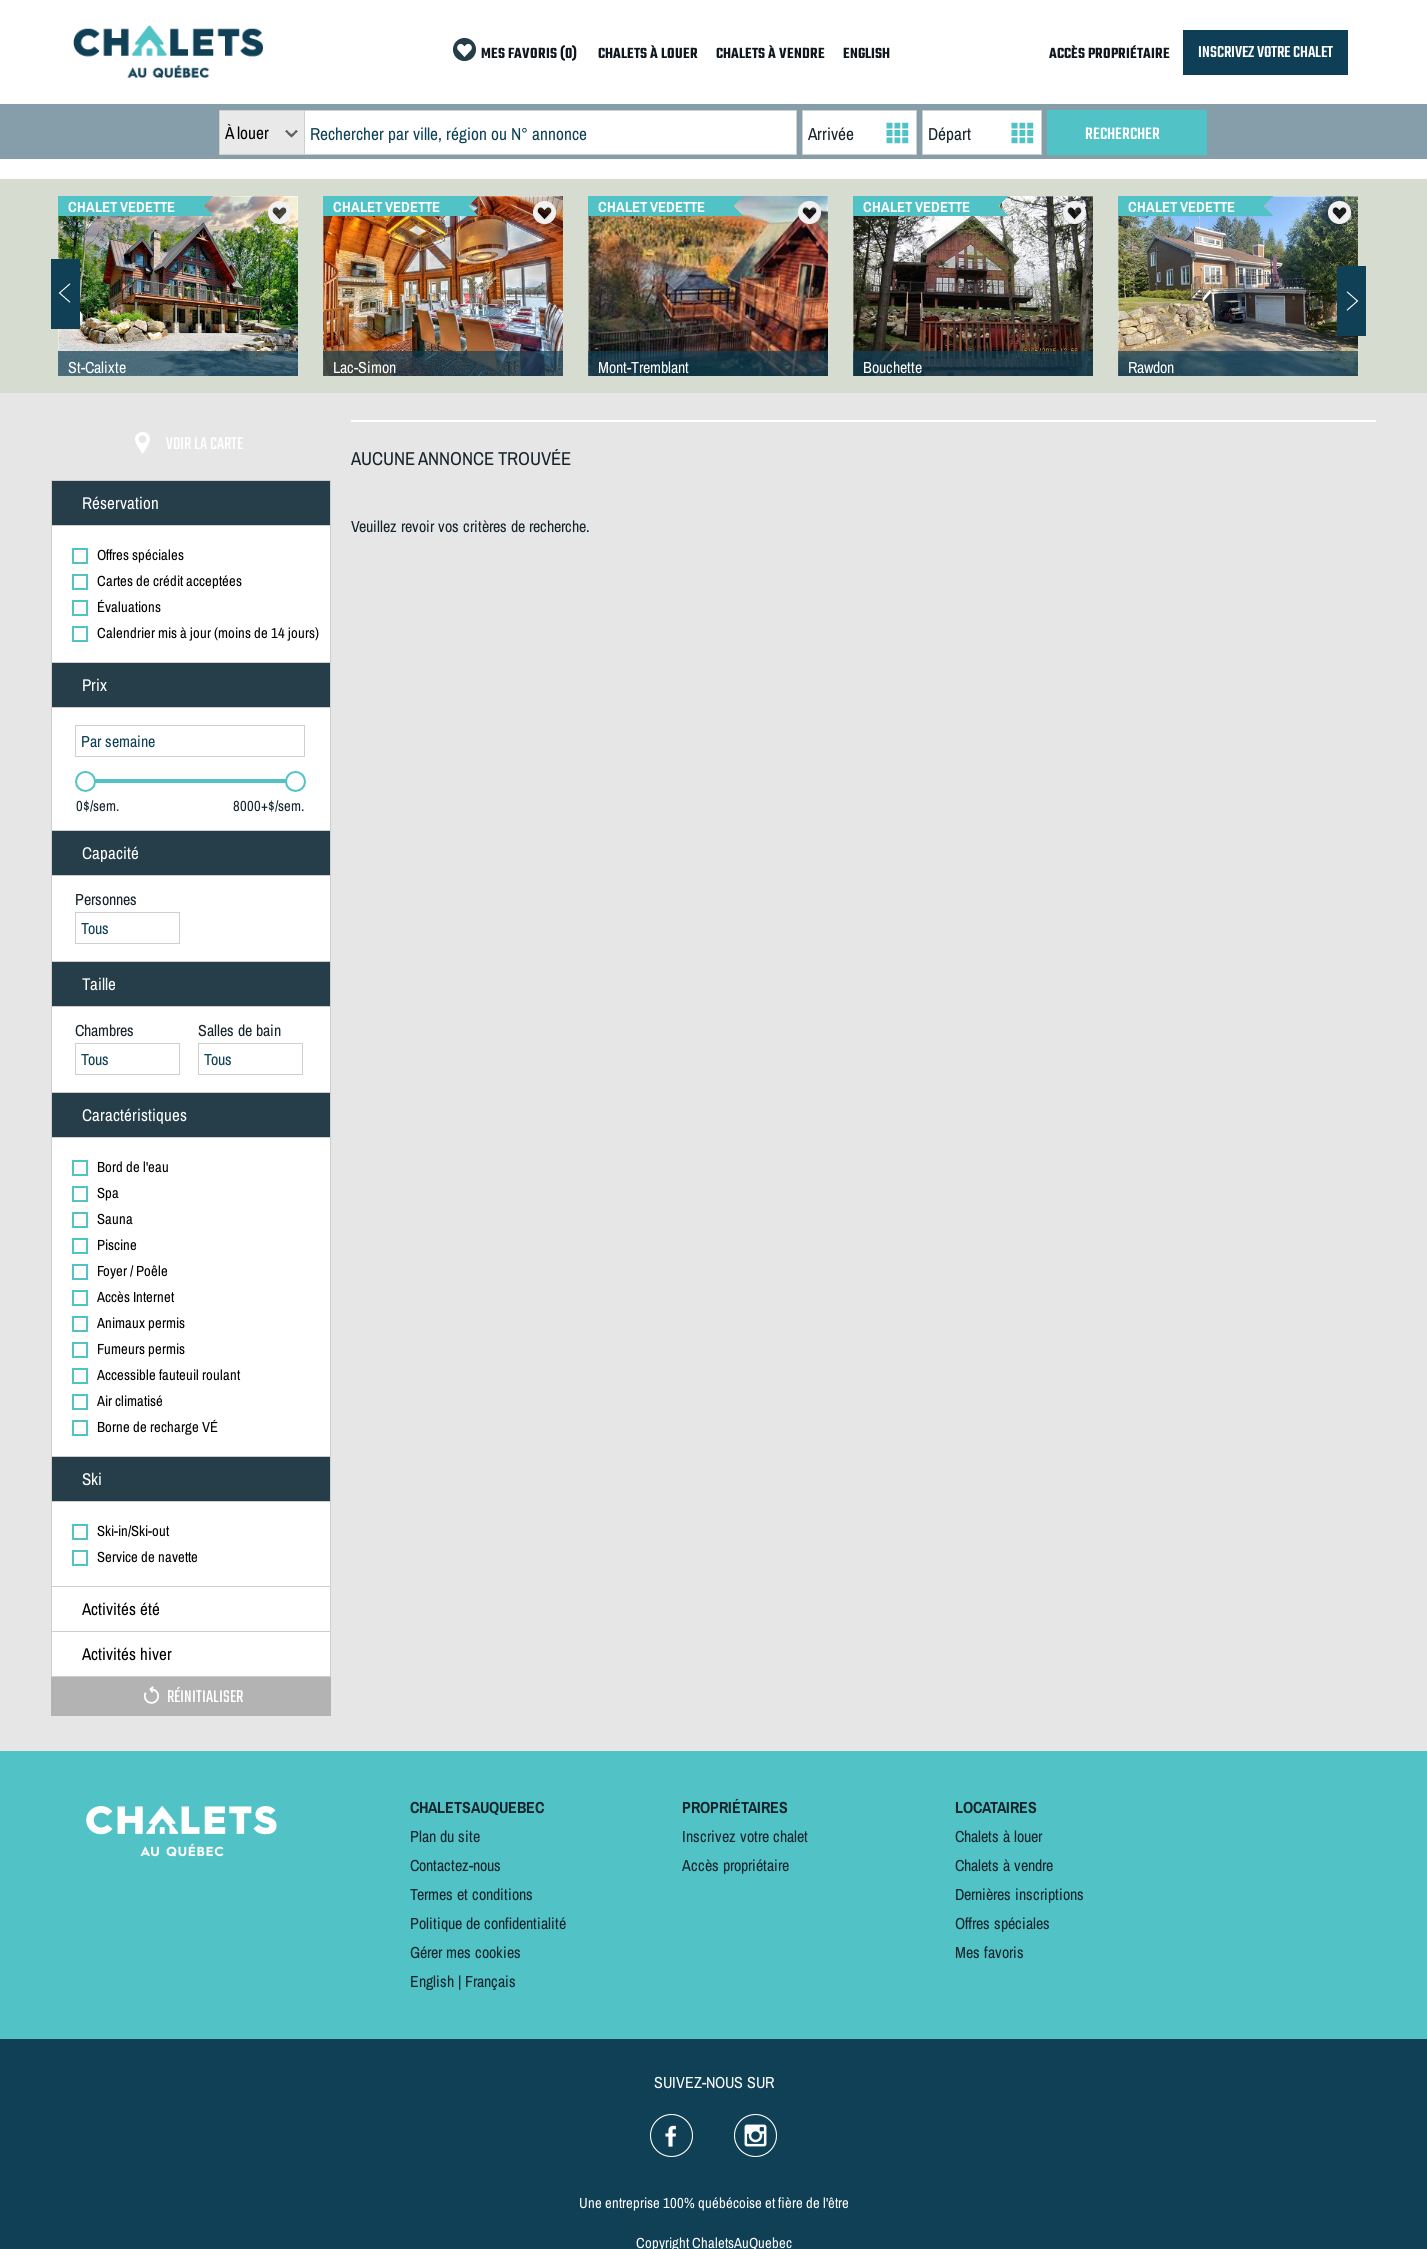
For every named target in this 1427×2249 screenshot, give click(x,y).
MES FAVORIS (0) (529, 54)
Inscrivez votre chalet (745, 1836)
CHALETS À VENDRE (770, 54)
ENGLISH (866, 54)
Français (490, 1981)
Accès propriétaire (735, 1865)
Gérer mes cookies (465, 1952)
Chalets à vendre (1004, 1865)
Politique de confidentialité (488, 1923)
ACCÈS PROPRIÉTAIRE (1109, 54)
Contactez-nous (455, 1865)
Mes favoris (989, 1952)
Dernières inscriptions (1019, 1894)
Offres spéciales (1002, 1923)
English (432, 1981)
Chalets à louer (998, 1836)
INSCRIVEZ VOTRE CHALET (1265, 52)
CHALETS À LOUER (648, 54)
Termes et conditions (471, 1894)
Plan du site (445, 1836)
